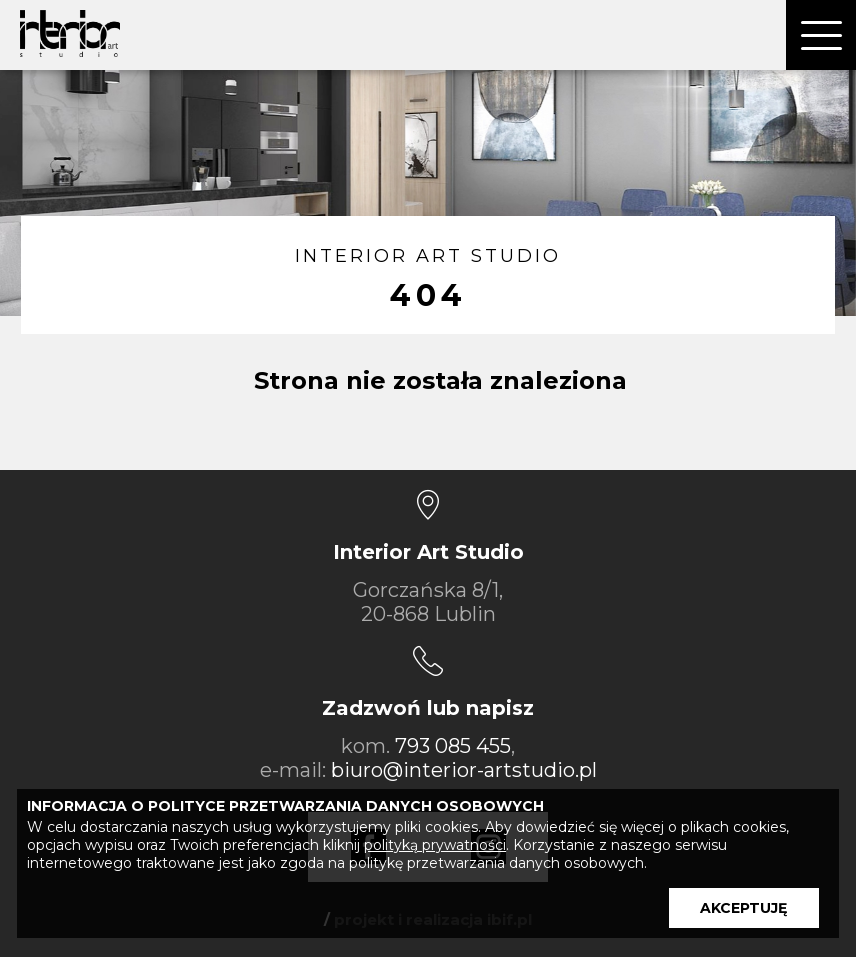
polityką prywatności (435, 845)
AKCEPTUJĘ (743, 908)
